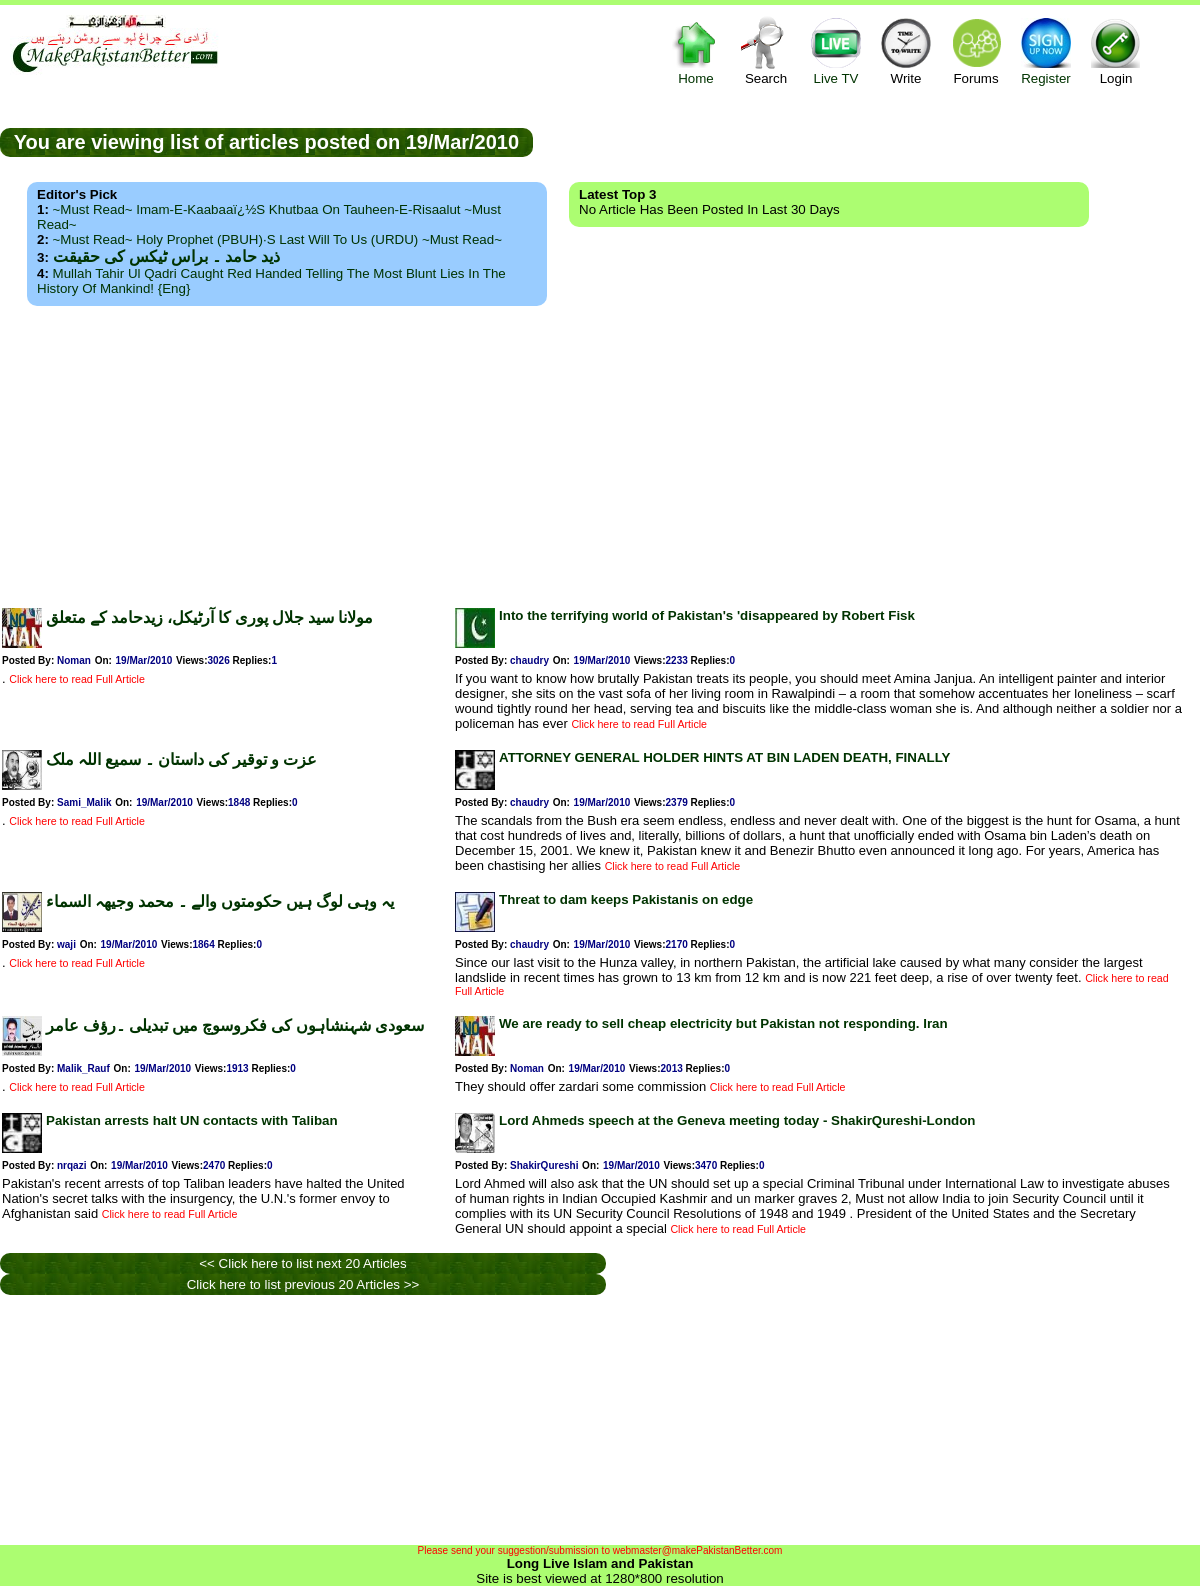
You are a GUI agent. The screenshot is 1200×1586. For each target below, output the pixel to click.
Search (766, 50)
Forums (976, 50)
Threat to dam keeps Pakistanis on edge (626, 899)
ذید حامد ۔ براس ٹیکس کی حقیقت (166, 256)
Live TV (836, 50)
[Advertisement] (600, 451)
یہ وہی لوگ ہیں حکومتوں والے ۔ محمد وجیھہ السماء (220, 901)
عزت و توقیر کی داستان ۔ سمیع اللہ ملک (181, 759)
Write (906, 50)
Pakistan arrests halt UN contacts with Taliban (192, 1120)
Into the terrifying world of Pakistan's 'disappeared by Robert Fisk (707, 615)
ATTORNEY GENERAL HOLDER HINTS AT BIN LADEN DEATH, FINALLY (724, 757)
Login (1116, 50)
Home (696, 50)
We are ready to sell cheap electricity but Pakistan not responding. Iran (723, 1023)
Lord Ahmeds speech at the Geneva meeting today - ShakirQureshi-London (737, 1120)
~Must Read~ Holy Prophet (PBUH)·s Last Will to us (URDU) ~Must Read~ (277, 239)
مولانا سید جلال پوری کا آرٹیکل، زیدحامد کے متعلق (209, 617)
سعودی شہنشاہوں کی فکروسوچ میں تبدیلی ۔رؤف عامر (235, 1025)
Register (1046, 50)
